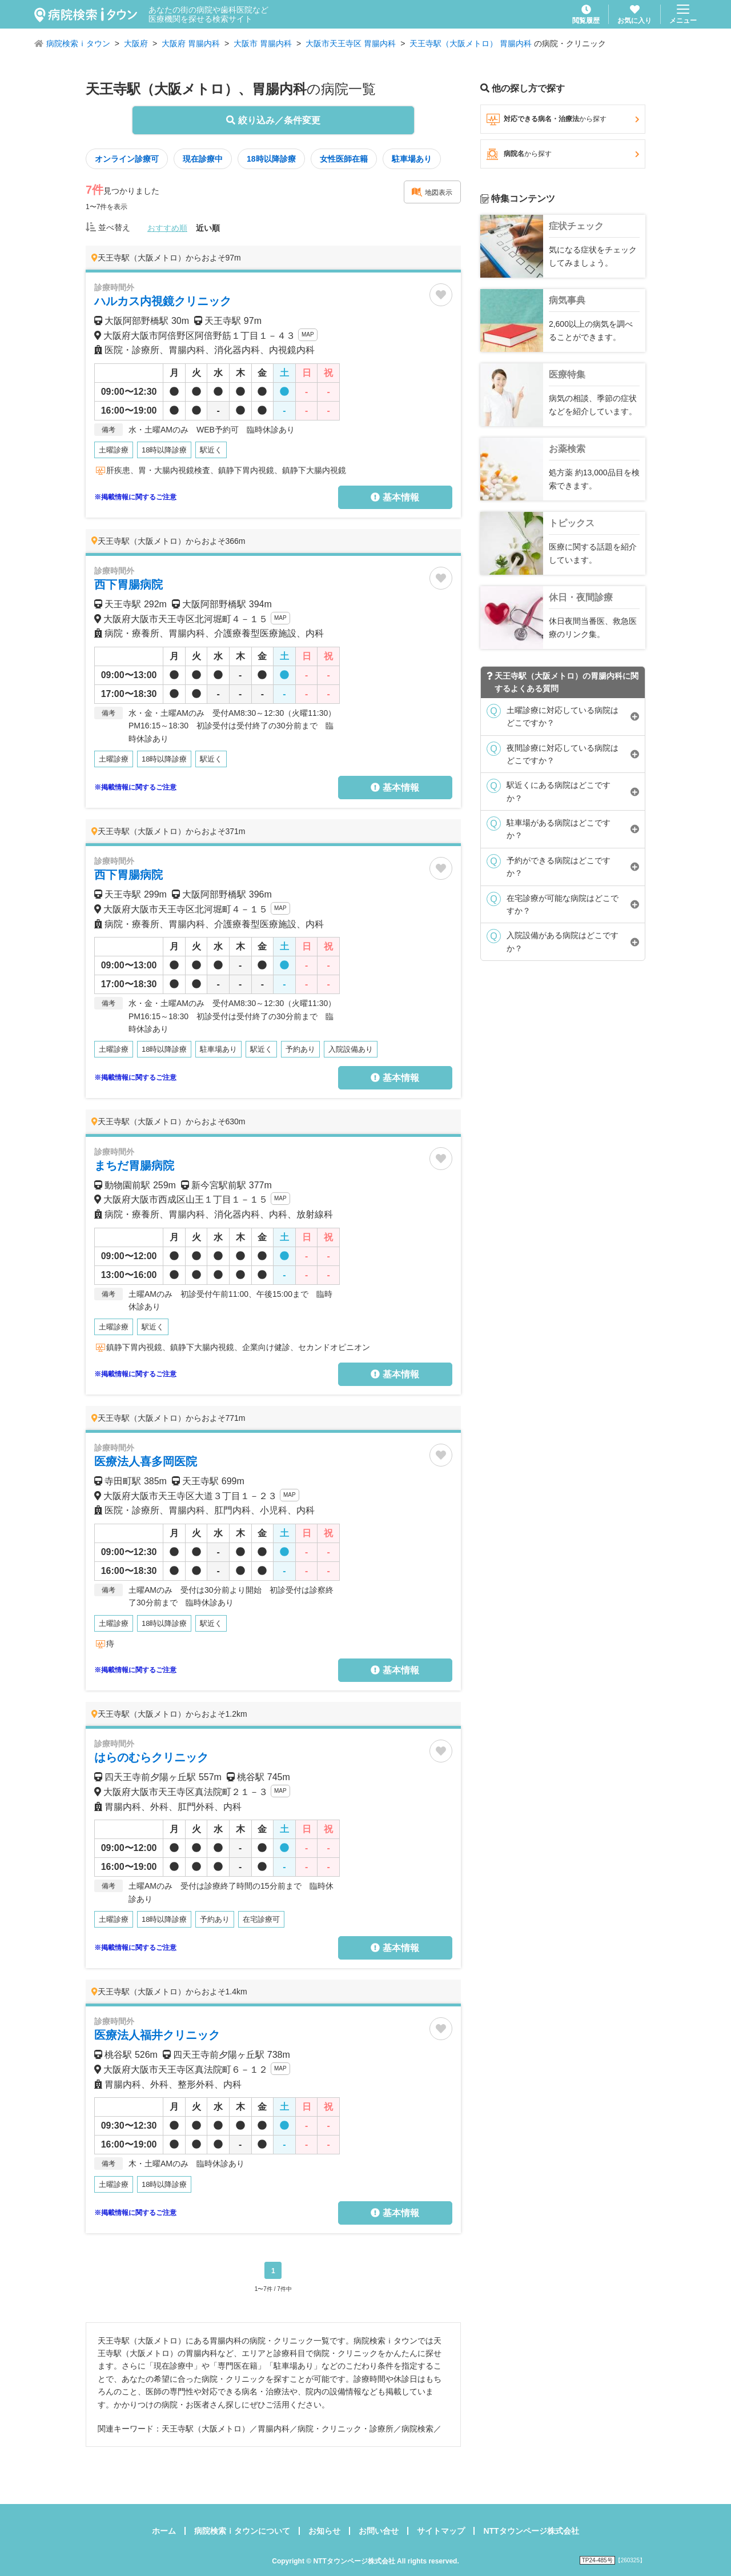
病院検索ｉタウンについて (242, 2530)
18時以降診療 (271, 158)
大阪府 (136, 43)
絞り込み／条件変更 (273, 120)
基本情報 (395, 497)
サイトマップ (441, 2530)
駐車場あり (412, 158)
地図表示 (432, 192)
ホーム (164, 2530)
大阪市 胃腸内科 (263, 43)
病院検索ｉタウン (78, 43)
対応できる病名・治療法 (563, 119)
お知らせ (324, 2530)
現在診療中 (203, 158)
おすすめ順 (167, 228)
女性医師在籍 (344, 158)
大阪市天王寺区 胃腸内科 (351, 43)
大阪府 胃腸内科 (191, 43)
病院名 (563, 154)
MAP (308, 334)
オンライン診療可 (127, 158)
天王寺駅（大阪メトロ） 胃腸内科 (470, 43)
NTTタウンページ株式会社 (531, 2530)
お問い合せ (379, 2530)
